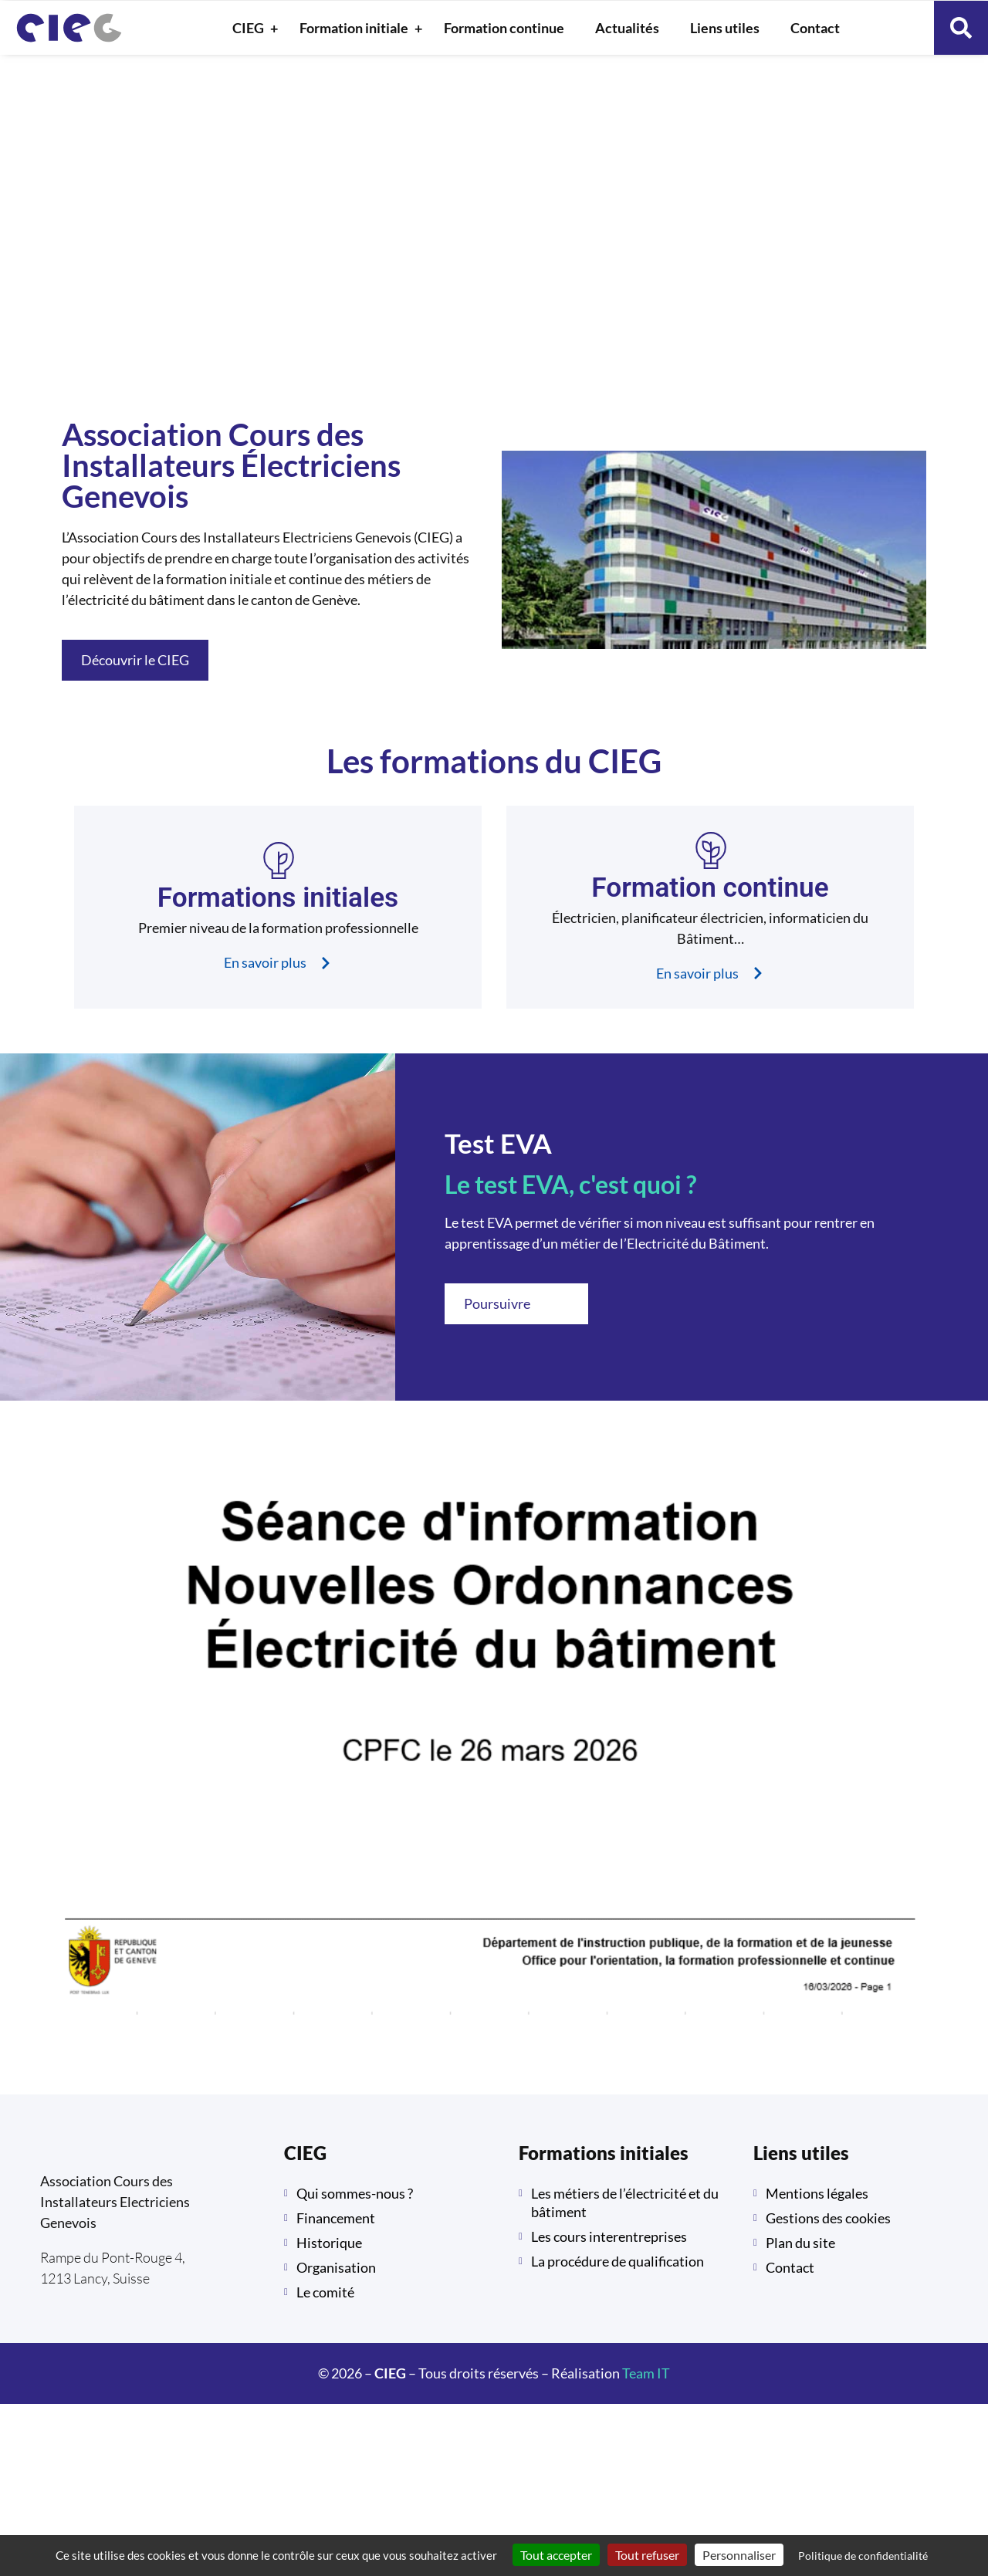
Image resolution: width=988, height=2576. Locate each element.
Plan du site (800, 2242)
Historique (329, 2242)
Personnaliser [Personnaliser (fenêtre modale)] (739, 2554)
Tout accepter (556, 2554)
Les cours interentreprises (609, 2236)
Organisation (336, 2267)
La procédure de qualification (617, 2261)
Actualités (627, 27)
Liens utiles (725, 27)
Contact (815, 27)
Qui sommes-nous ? (354, 2193)
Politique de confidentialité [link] (863, 2555)
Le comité (325, 2292)
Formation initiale (357, 27)
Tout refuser (647, 2554)
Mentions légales (817, 2193)
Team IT (646, 2373)
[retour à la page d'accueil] (69, 28)
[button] (961, 28)
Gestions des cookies (828, 2217)
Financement (335, 2217)
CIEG (252, 27)
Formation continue (504, 27)
